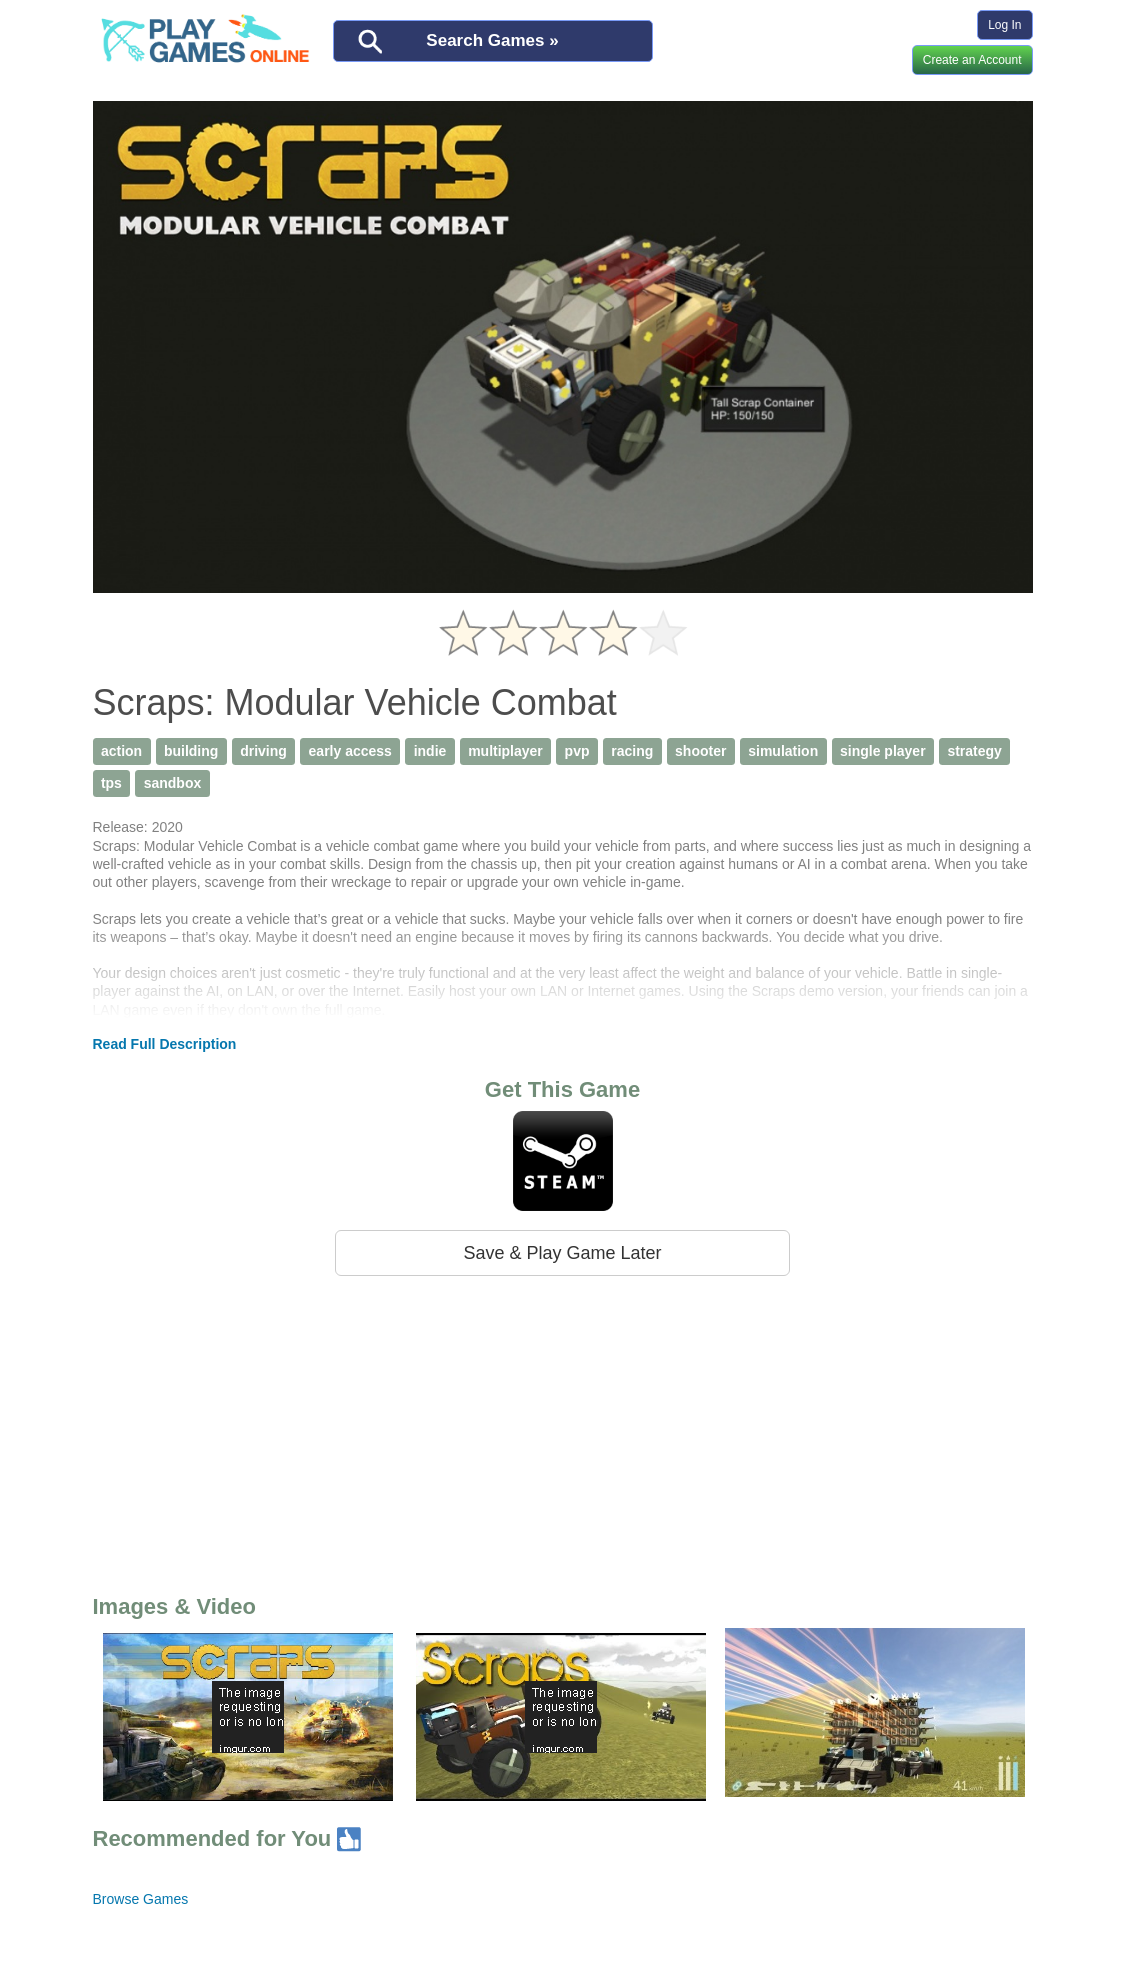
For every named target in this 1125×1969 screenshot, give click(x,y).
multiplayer (505, 751)
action (121, 751)
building (191, 751)
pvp (577, 751)
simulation (783, 751)
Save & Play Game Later (562, 1253)
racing (632, 751)
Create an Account (972, 60)
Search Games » (492, 40)
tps (111, 783)
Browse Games (141, 1899)
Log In (1004, 25)
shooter (700, 751)
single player (883, 751)
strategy (974, 751)
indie (430, 751)
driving (263, 751)
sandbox (173, 783)
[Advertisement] (563, 1431)
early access (350, 751)
